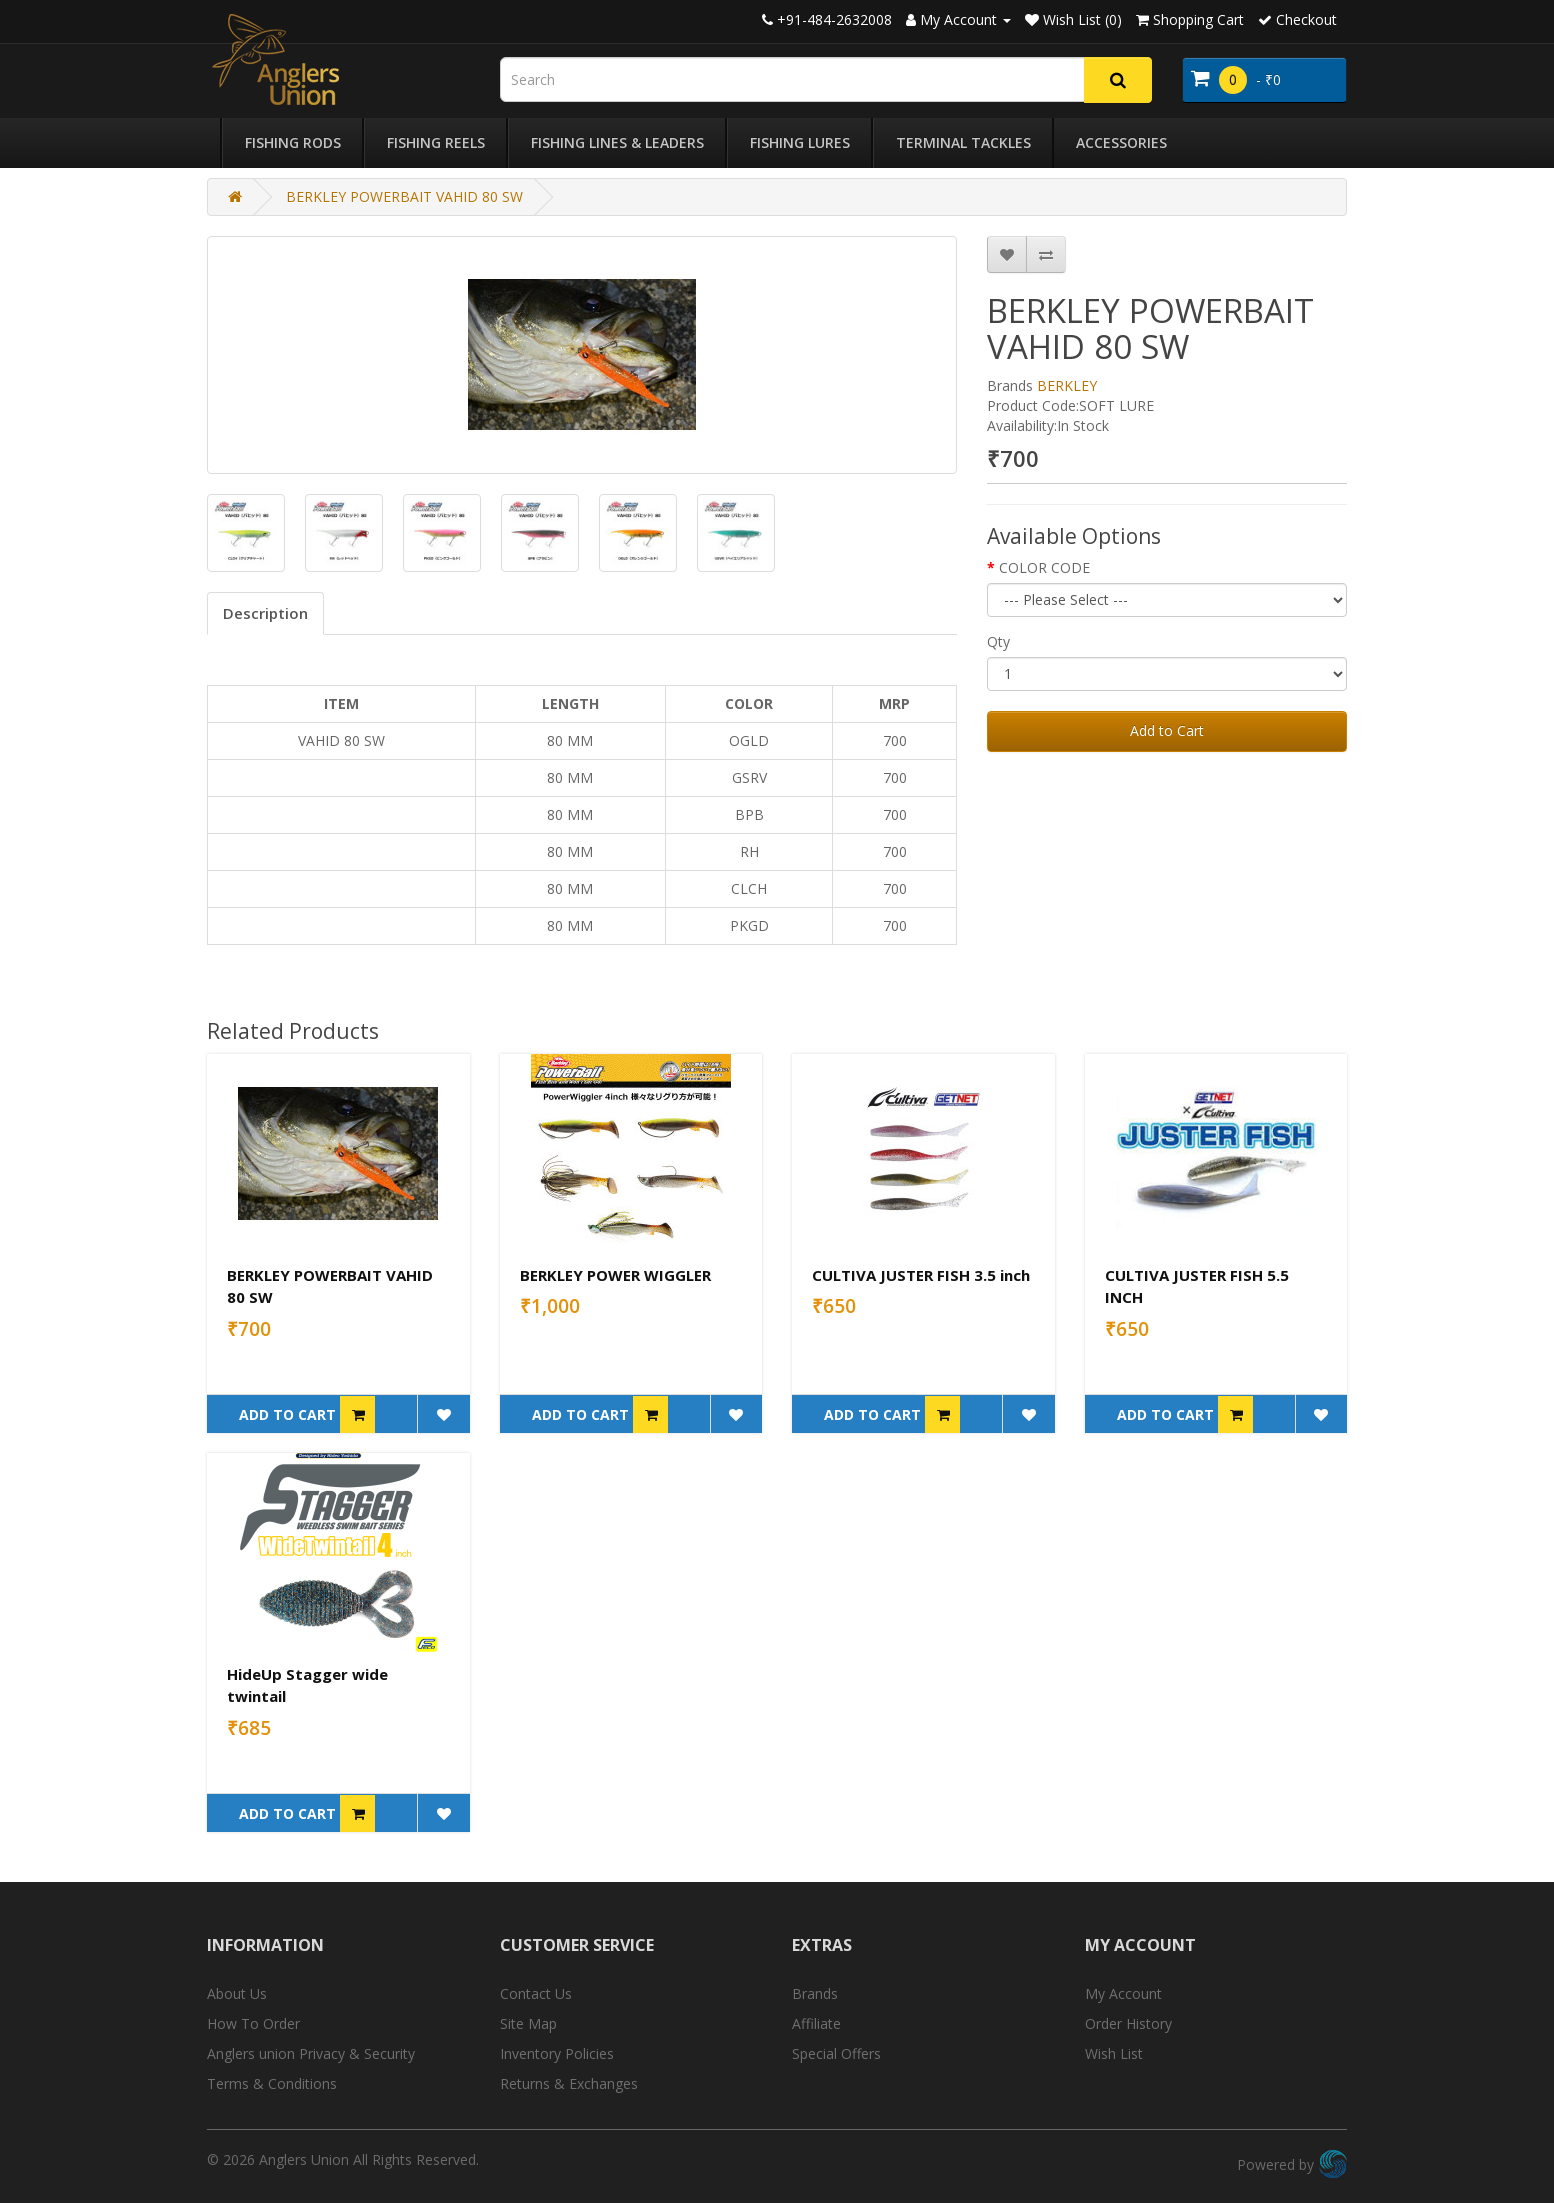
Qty (998, 641)
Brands (815, 1993)
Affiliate (816, 2023)
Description (265, 613)
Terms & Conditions (272, 2083)
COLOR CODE (1044, 567)
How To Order (253, 2023)
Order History (1128, 2023)
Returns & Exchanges (569, 2083)
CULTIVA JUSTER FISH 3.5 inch (921, 1275)
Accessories (1121, 142)
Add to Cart (1167, 730)
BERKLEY (1067, 385)
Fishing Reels (436, 142)
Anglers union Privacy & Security (311, 2053)
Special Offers (836, 2053)
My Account (1123, 1993)
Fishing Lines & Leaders (617, 142)
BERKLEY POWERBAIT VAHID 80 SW (404, 196)
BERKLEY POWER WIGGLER (615, 1275)
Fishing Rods (293, 142)
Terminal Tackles (963, 142)
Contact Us (536, 1993)
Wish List (1114, 2053)
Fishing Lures (800, 142)
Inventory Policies (557, 2053)
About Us (237, 1993)
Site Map (528, 2023)
